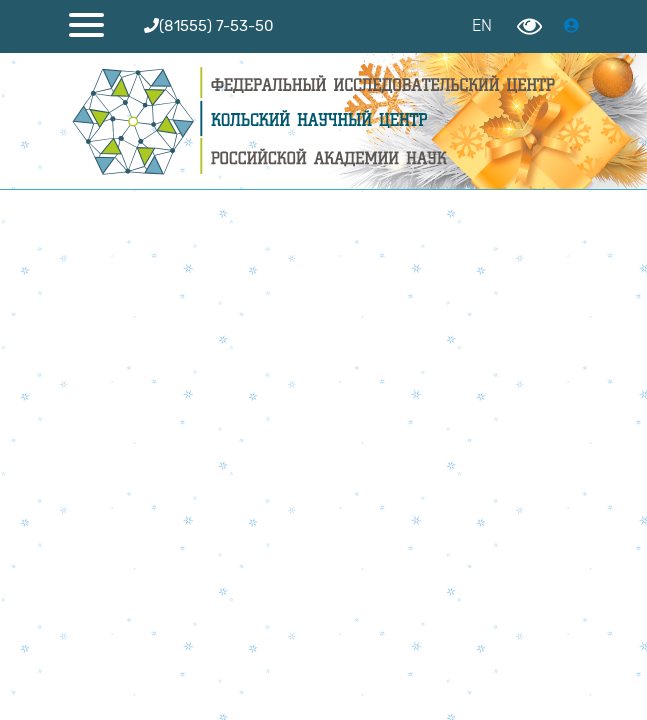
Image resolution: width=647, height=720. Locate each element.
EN (482, 25)
